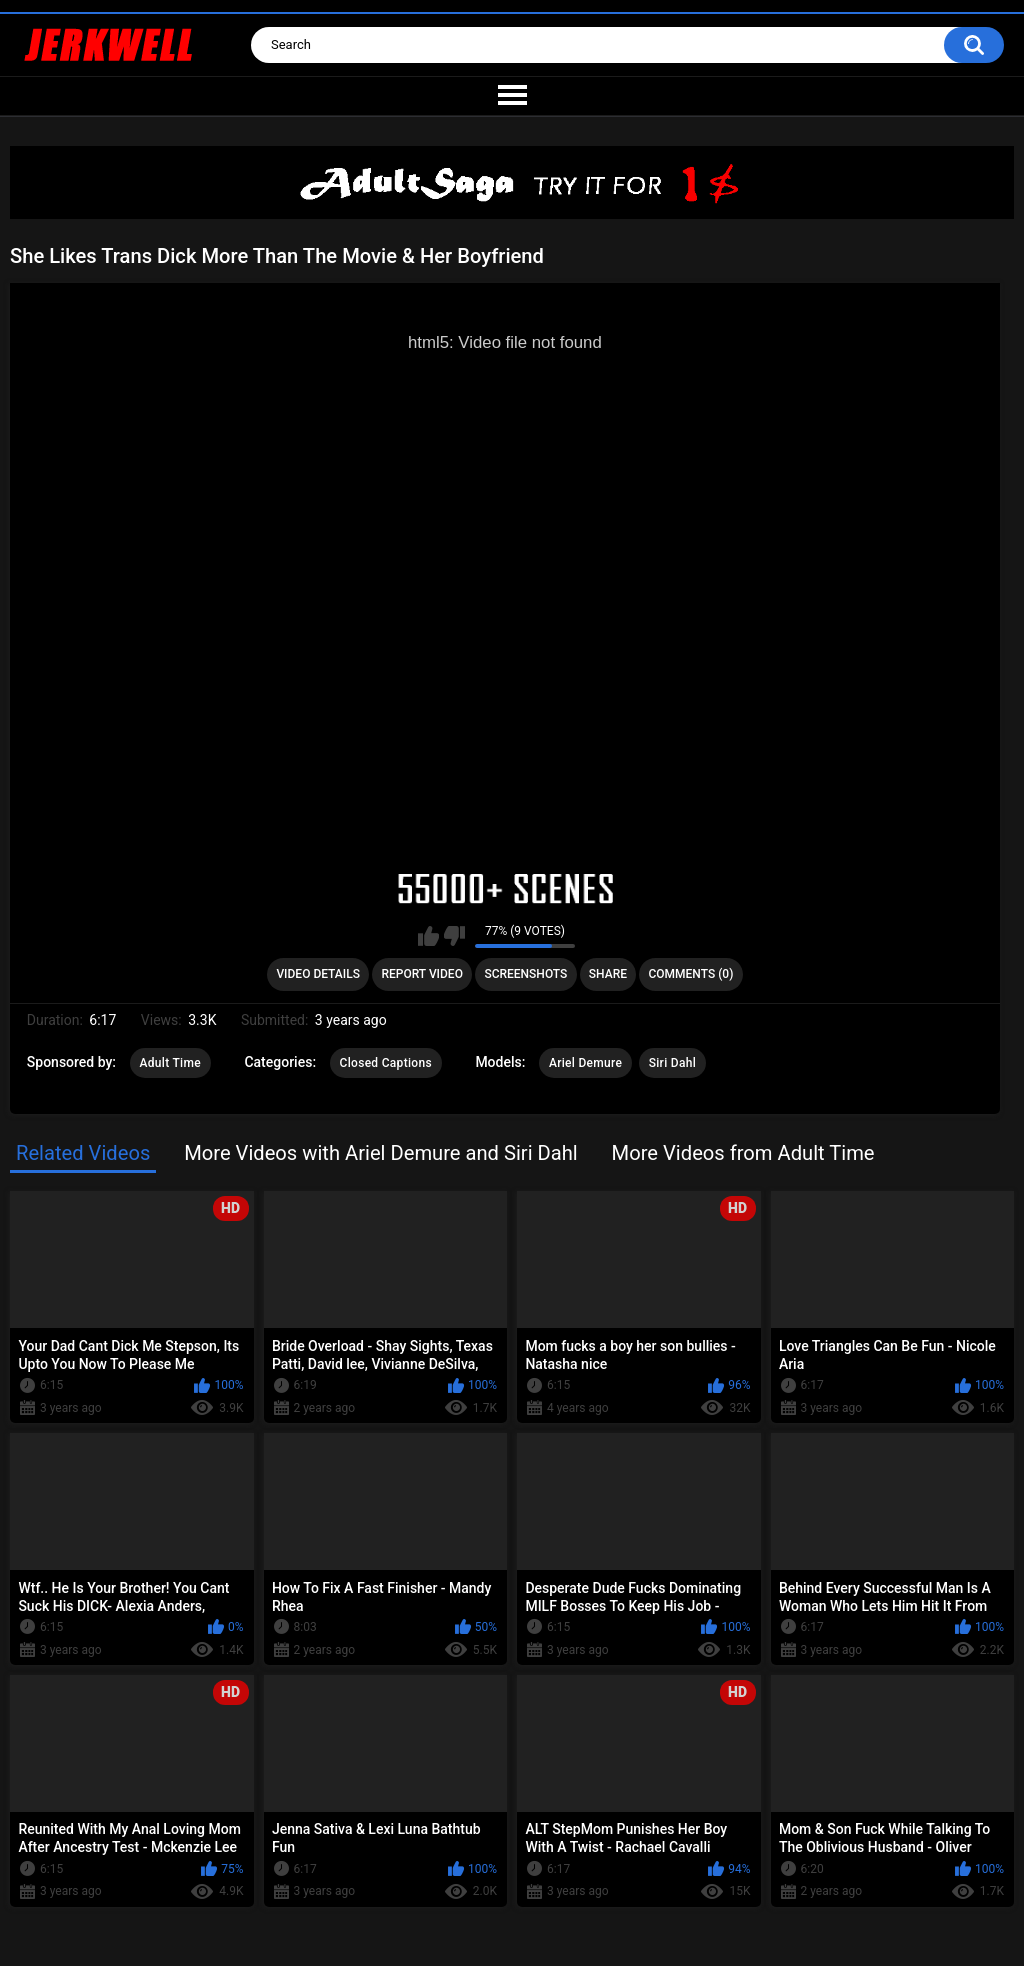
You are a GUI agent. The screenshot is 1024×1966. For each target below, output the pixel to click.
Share (608, 974)
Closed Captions (386, 1063)
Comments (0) (690, 974)
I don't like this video (454, 936)
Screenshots (525, 974)
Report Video (421, 974)
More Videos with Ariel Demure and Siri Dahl (381, 1153)
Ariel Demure (585, 1063)
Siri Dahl (672, 1063)
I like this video (428, 936)
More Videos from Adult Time (743, 1153)
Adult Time (170, 1063)
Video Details (318, 974)
